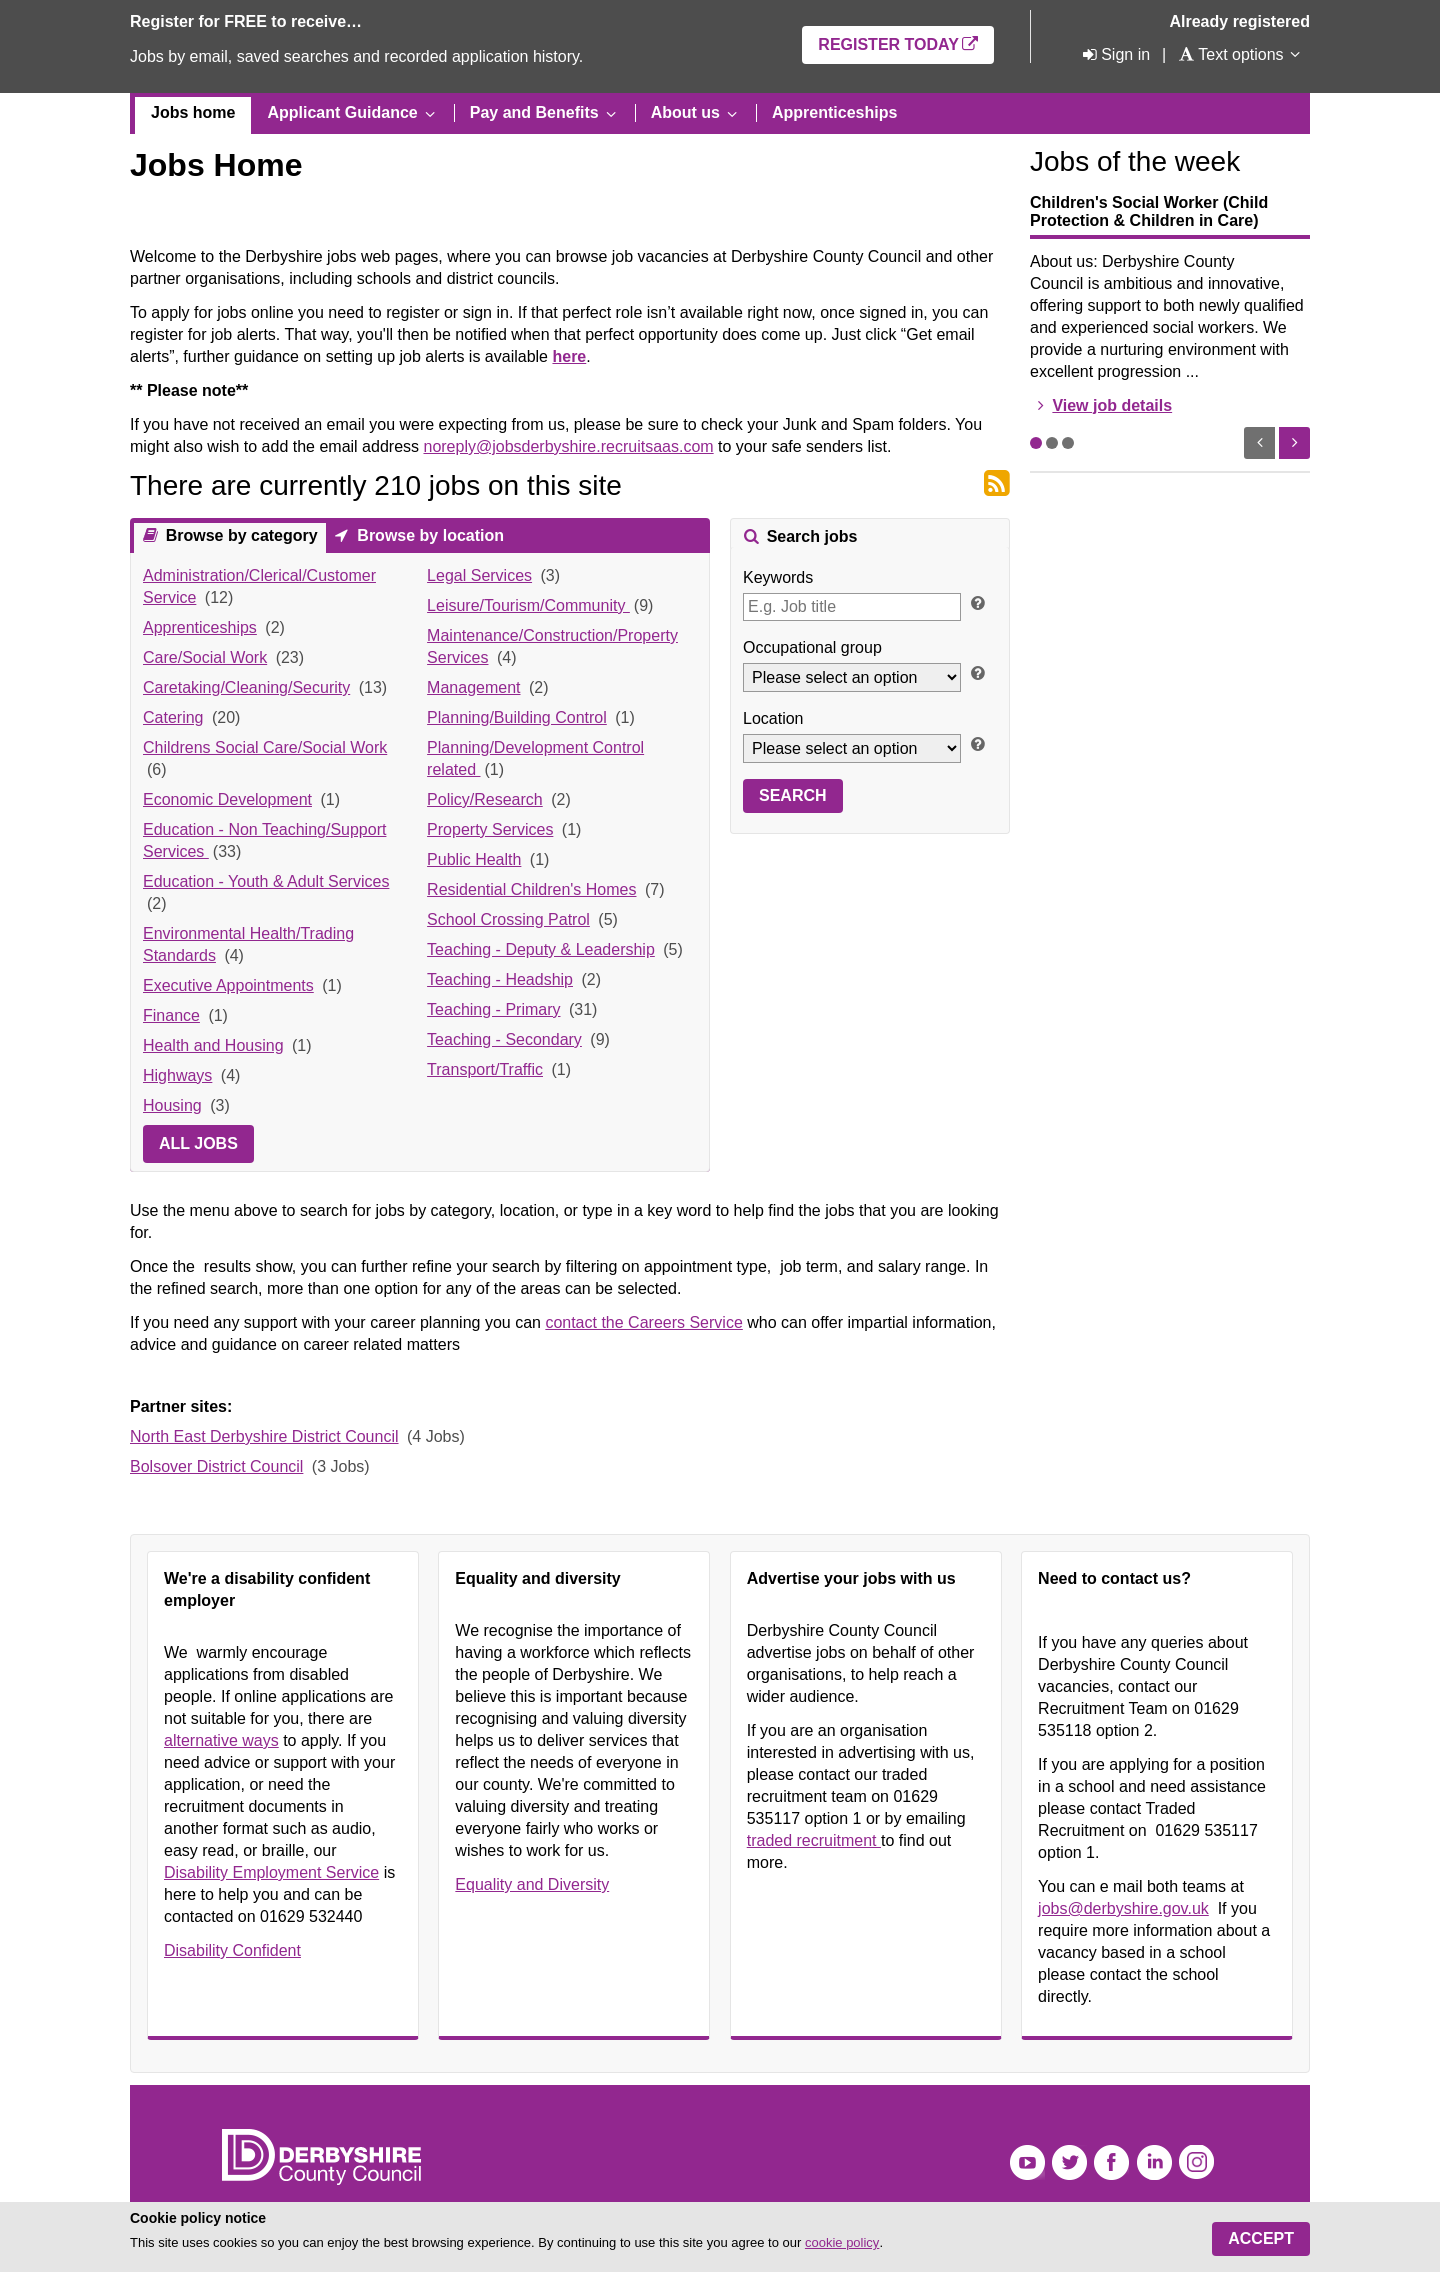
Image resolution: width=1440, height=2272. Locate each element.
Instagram (1196, 2162)
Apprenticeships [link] (200, 627)
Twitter (1069, 2162)
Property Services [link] (490, 829)
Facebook (1111, 2162)
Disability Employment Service (271, 1872)
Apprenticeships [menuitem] (834, 112)
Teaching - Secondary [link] (504, 1039)
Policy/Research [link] (485, 799)
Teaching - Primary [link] (493, 1009)
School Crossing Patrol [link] (508, 919)
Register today (888, 44)
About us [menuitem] (685, 112)
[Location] (852, 748)
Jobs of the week (1135, 161)
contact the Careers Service (643, 1322)
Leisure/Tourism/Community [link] (528, 605)
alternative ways (221, 1740)
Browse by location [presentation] (428, 535)
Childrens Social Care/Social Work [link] (265, 747)
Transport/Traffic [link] (485, 1069)
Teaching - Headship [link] (500, 979)
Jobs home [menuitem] (193, 112)
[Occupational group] (852, 677)
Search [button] (793, 795)
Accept (1261, 2238)
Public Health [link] (474, 859)
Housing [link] (172, 1105)
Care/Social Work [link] (205, 657)
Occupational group (812, 647)
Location (773, 718)
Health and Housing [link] (213, 1045)
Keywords (778, 577)
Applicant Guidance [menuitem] (342, 112)
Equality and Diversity (532, 1884)
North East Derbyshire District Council (264, 1436)
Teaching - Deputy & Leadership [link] (541, 949)
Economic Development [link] (227, 799)
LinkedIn (1154, 2162)
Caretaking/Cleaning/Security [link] (246, 687)
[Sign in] (1114, 54)
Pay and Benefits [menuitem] (534, 112)
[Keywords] (852, 607)
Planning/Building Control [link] (517, 717)
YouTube (1027, 2162)
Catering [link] (173, 717)
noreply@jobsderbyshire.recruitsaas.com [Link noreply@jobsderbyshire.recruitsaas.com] (568, 446)
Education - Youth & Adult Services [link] (266, 881)
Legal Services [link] (479, 575)
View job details (1112, 405)
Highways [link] (177, 1075)
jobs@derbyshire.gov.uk (1123, 1908)
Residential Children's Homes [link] (531, 889)
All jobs (198, 1143)
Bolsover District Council (216, 1466)
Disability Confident (232, 1950)
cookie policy (842, 2242)
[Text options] (1230, 54)
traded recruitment (814, 1840)
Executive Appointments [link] (228, 985)
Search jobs (809, 536)
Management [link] (473, 687)
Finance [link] (171, 1015)
